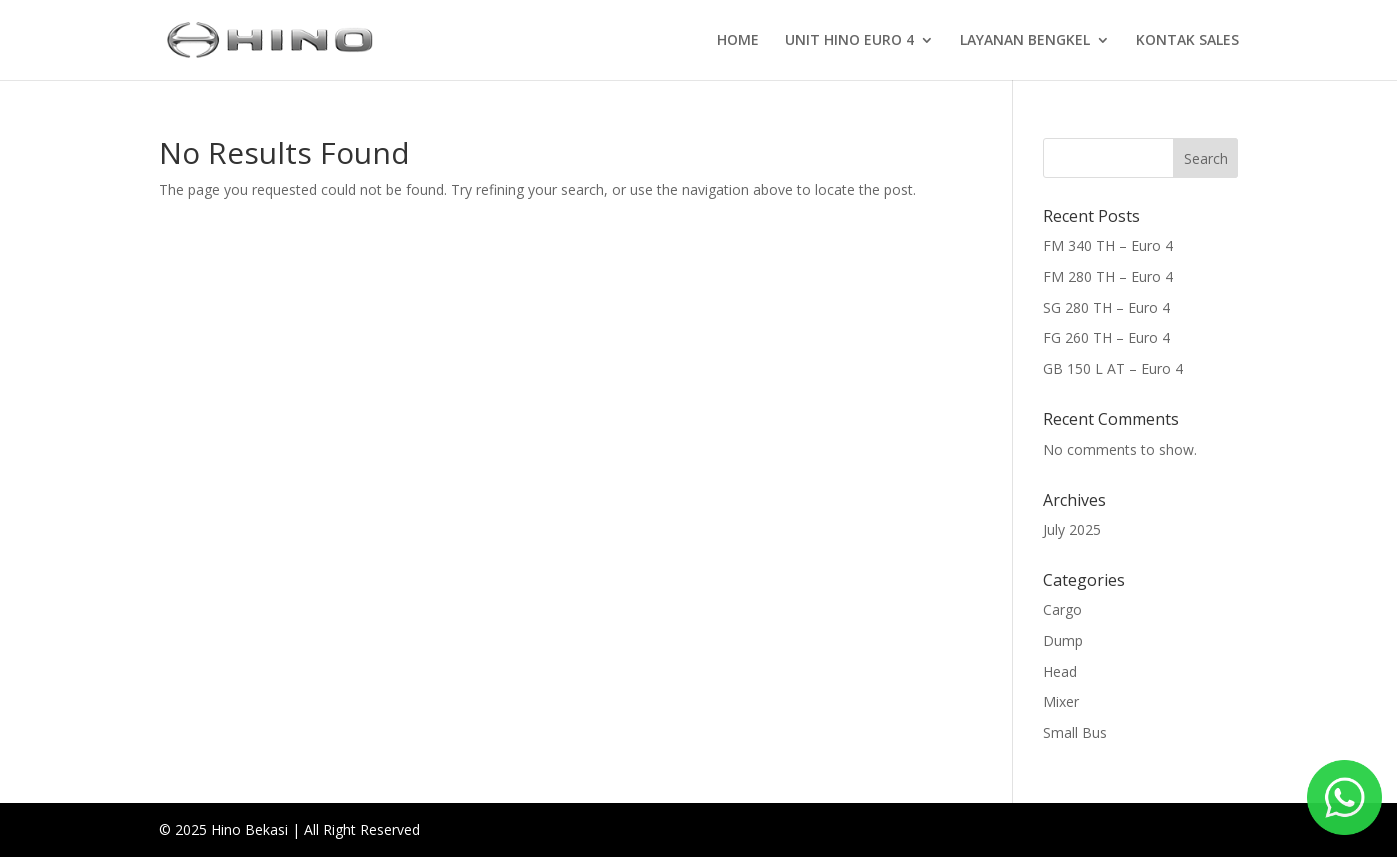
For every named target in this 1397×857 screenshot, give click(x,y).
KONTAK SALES (1187, 41)
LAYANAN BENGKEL (1025, 41)
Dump (1063, 640)
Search (1206, 158)
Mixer (1061, 701)
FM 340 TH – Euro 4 (1108, 245)
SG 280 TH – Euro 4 (1106, 307)
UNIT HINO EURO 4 (849, 41)
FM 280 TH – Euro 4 (1108, 276)
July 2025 (1072, 529)
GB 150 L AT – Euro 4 (1113, 368)
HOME (738, 41)
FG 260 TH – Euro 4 (1106, 337)
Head (1060, 671)
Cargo (1062, 609)
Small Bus (1075, 732)
